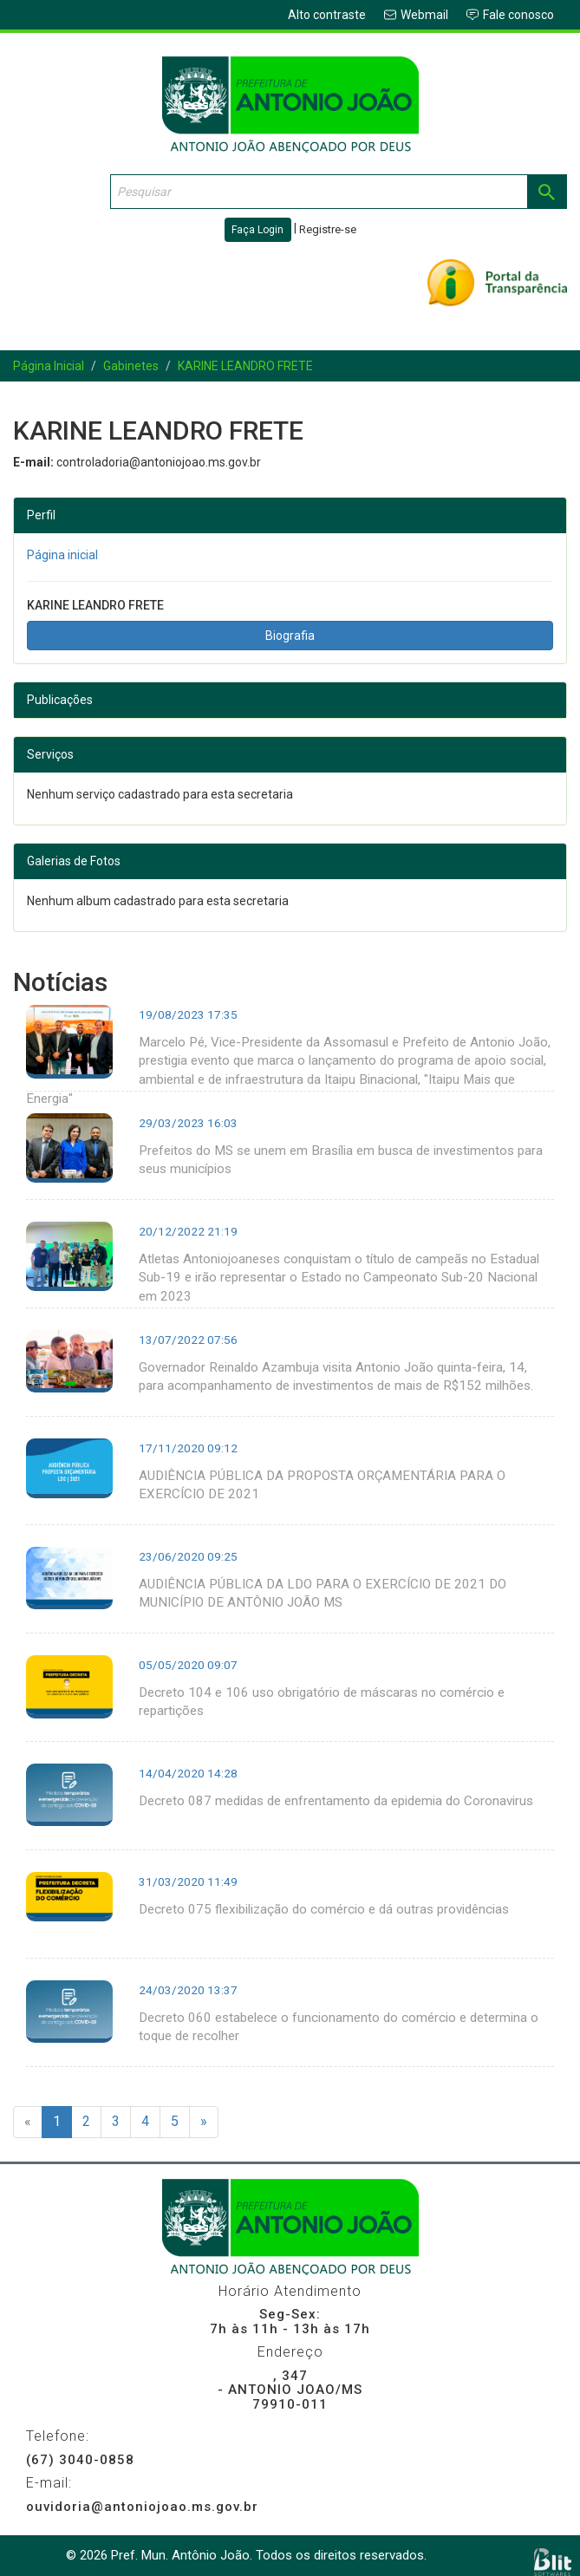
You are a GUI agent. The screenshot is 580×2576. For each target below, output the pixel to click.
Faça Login (257, 230)
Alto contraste (327, 15)
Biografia (290, 635)
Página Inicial (48, 366)
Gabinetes (131, 366)
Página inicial (62, 555)
